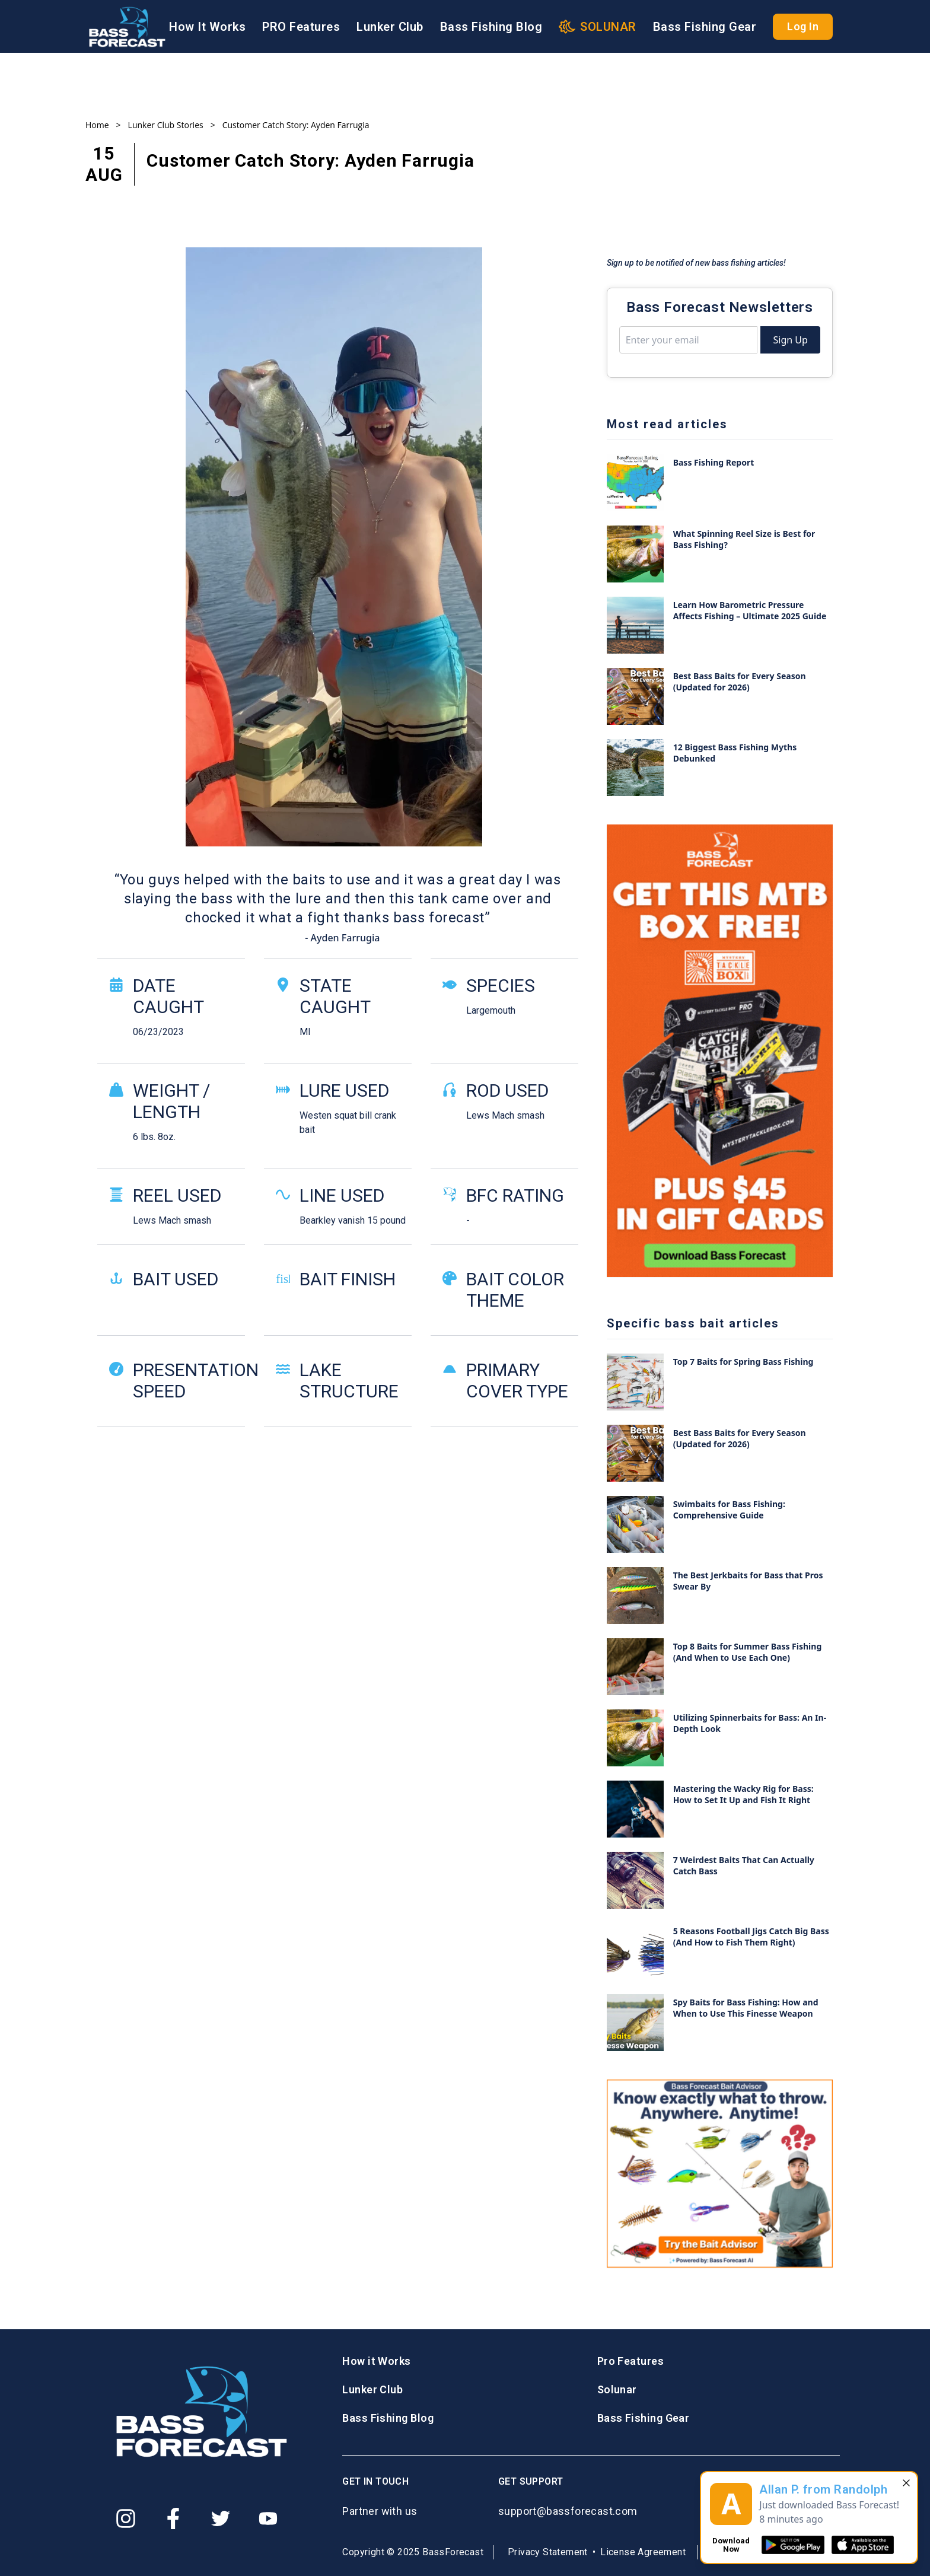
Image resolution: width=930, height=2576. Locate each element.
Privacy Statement (548, 2552)
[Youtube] (268, 2518)
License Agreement (643, 2552)
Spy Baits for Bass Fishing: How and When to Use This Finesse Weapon (745, 2008)
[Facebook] (173, 2518)
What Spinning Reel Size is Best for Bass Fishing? (744, 539)
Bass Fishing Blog (491, 27)
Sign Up (790, 339)
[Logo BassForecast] (126, 26)
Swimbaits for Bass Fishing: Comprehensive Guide (729, 1509)
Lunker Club (389, 27)
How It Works (207, 27)
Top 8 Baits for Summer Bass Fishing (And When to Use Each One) (747, 1652)
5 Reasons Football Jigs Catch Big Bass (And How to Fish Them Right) (751, 1936)
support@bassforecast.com (568, 2511)
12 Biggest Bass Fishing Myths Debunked (735, 752)
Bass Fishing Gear (705, 27)
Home (97, 124)
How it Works (376, 2361)
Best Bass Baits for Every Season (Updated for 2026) (739, 681)
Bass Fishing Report (713, 462)
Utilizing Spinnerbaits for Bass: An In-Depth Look (749, 1723)
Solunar (617, 2389)
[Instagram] (125, 2518)
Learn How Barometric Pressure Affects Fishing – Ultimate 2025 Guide (750, 610)
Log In (802, 26)
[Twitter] (220, 2518)
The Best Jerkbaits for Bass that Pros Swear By (748, 1580)
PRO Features (301, 27)
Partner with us (379, 2511)
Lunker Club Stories (165, 124)
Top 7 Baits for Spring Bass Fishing (743, 1361)
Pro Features (630, 2361)
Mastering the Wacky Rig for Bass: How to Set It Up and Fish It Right (743, 1794)
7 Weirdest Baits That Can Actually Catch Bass (743, 1865)
